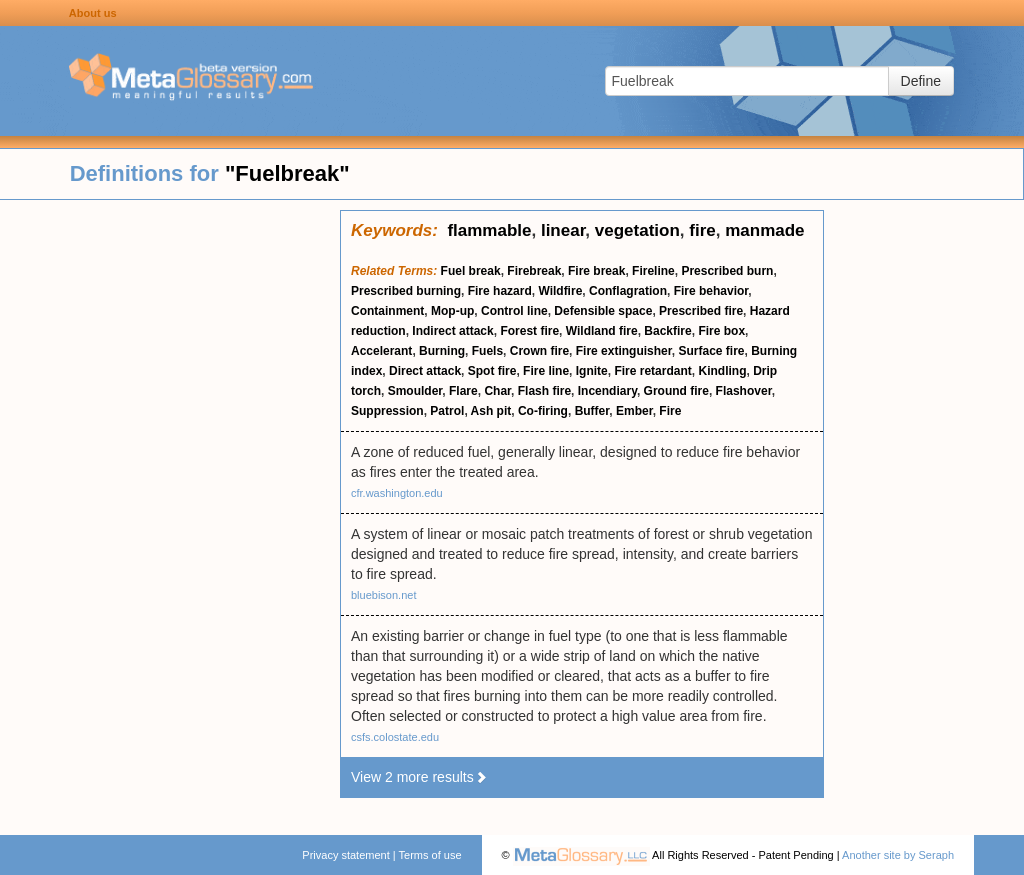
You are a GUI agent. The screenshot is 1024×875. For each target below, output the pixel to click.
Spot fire (492, 371)
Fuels (487, 351)
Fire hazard (500, 291)
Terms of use (430, 855)
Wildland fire (602, 331)
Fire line (546, 371)
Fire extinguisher (624, 351)
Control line (514, 311)
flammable (489, 230)
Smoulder (415, 391)
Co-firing (543, 411)
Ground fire (676, 391)
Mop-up (452, 311)
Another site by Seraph (898, 855)
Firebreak (534, 271)
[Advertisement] (170, 510)
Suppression (387, 411)
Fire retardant (652, 371)
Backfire (667, 331)
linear (563, 230)
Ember (634, 411)
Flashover (744, 391)
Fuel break (471, 271)
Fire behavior (711, 291)
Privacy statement (345, 855)
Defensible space (603, 311)
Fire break (596, 271)
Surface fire (711, 351)
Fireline (653, 271)
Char (497, 391)
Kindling (722, 371)
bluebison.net (383, 595)
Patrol (447, 411)
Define (921, 81)
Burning (442, 351)
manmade (764, 230)
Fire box (721, 331)
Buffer (592, 411)
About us (93, 13)
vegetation (637, 230)
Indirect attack (452, 331)
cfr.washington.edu (397, 493)
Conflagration (628, 291)
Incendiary (607, 391)
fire (702, 230)
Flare (463, 391)
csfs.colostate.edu (395, 737)
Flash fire (544, 391)
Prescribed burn (727, 271)
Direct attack (425, 371)
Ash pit (491, 411)
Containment (387, 311)
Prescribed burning (406, 291)
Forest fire (529, 331)
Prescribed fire (701, 311)
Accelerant (381, 351)
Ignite (592, 371)
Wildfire (560, 291)
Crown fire (539, 351)
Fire (670, 411)
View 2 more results (419, 777)
